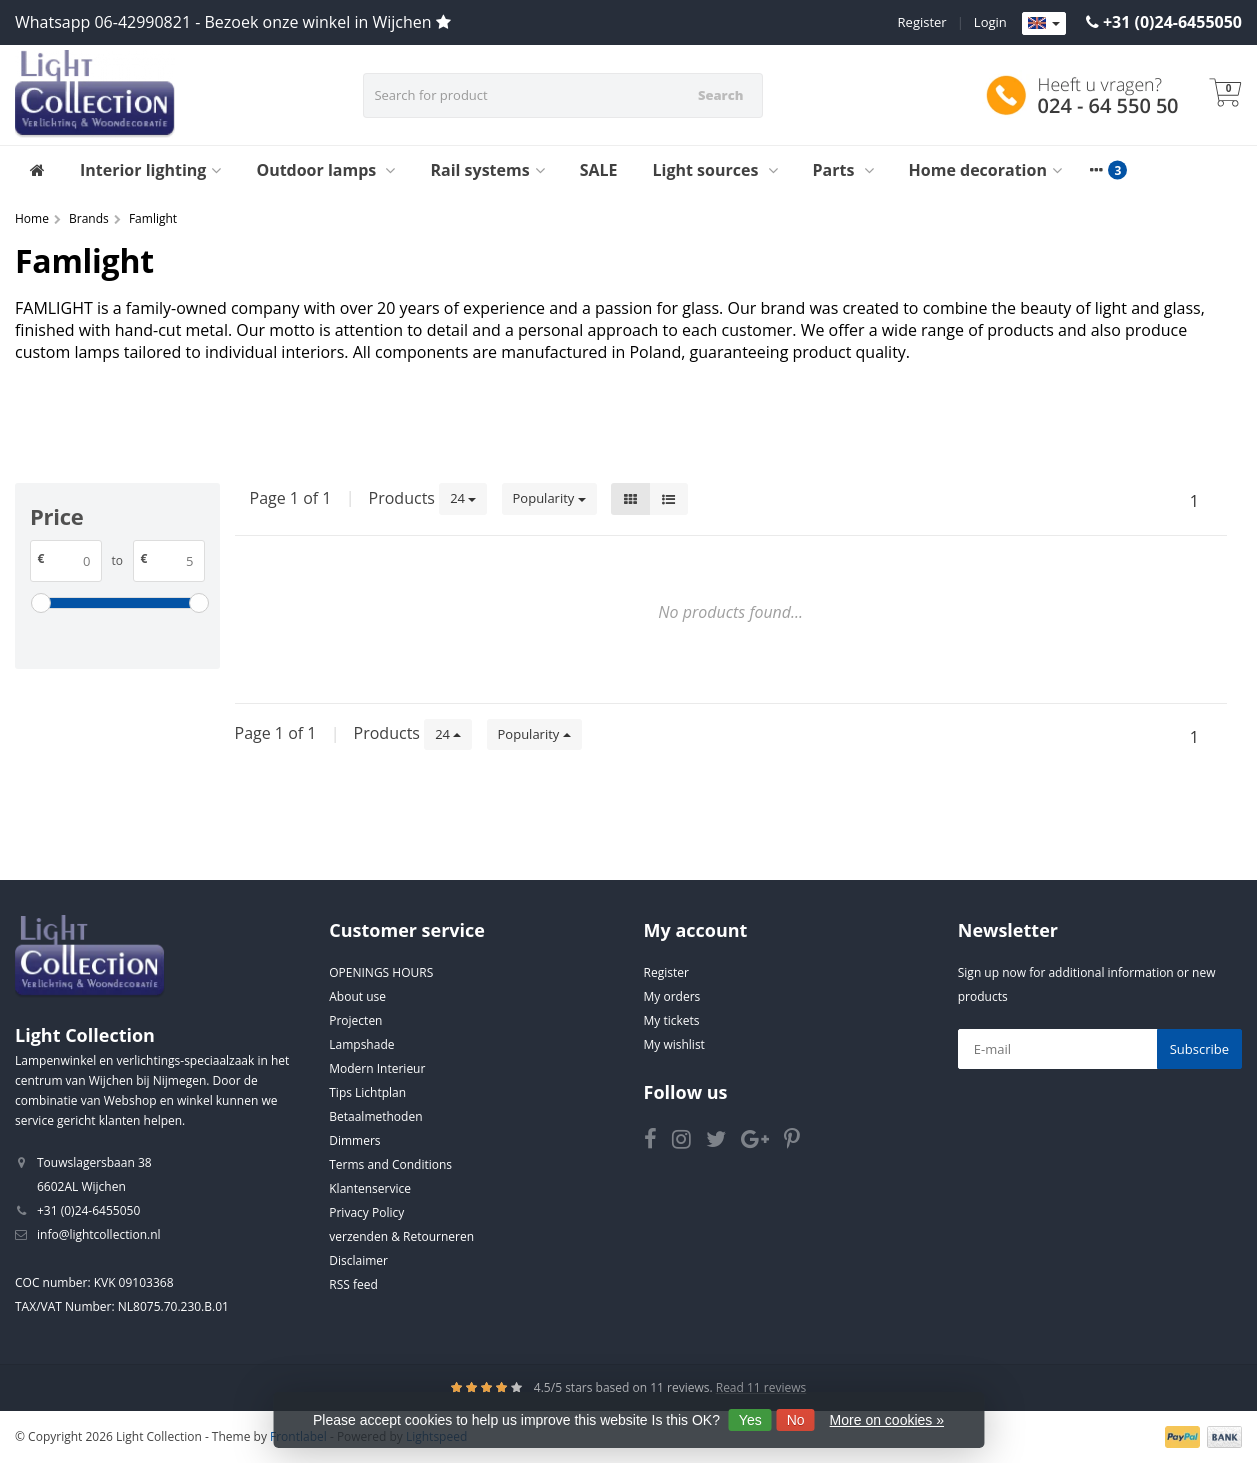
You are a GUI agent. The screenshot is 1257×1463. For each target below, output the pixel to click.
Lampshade (361, 1044)
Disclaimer (358, 1260)
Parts (843, 170)
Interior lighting (150, 170)
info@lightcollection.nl (99, 1234)
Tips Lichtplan (367, 1092)
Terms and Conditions (390, 1164)
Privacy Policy (366, 1212)
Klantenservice (370, 1188)
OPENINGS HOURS (381, 972)
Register (922, 22)
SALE (599, 170)
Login (990, 22)
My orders (672, 996)
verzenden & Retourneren (401, 1236)
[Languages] (1044, 24)
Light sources (715, 170)
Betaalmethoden (375, 1116)
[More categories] (1097, 170)
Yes (750, 1420)
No (796, 1420)
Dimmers (354, 1140)
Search (720, 95)
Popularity (549, 498)
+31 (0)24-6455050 (1172, 22)
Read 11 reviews (761, 1387)
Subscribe (1199, 1049)
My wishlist (674, 1044)
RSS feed (353, 1284)
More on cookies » (887, 1420)
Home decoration (985, 170)
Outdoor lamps (325, 170)
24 (463, 498)
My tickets (672, 1020)
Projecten (355, 1020)
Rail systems (487, 170)
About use (357, 996)
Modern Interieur (377, 1068)
